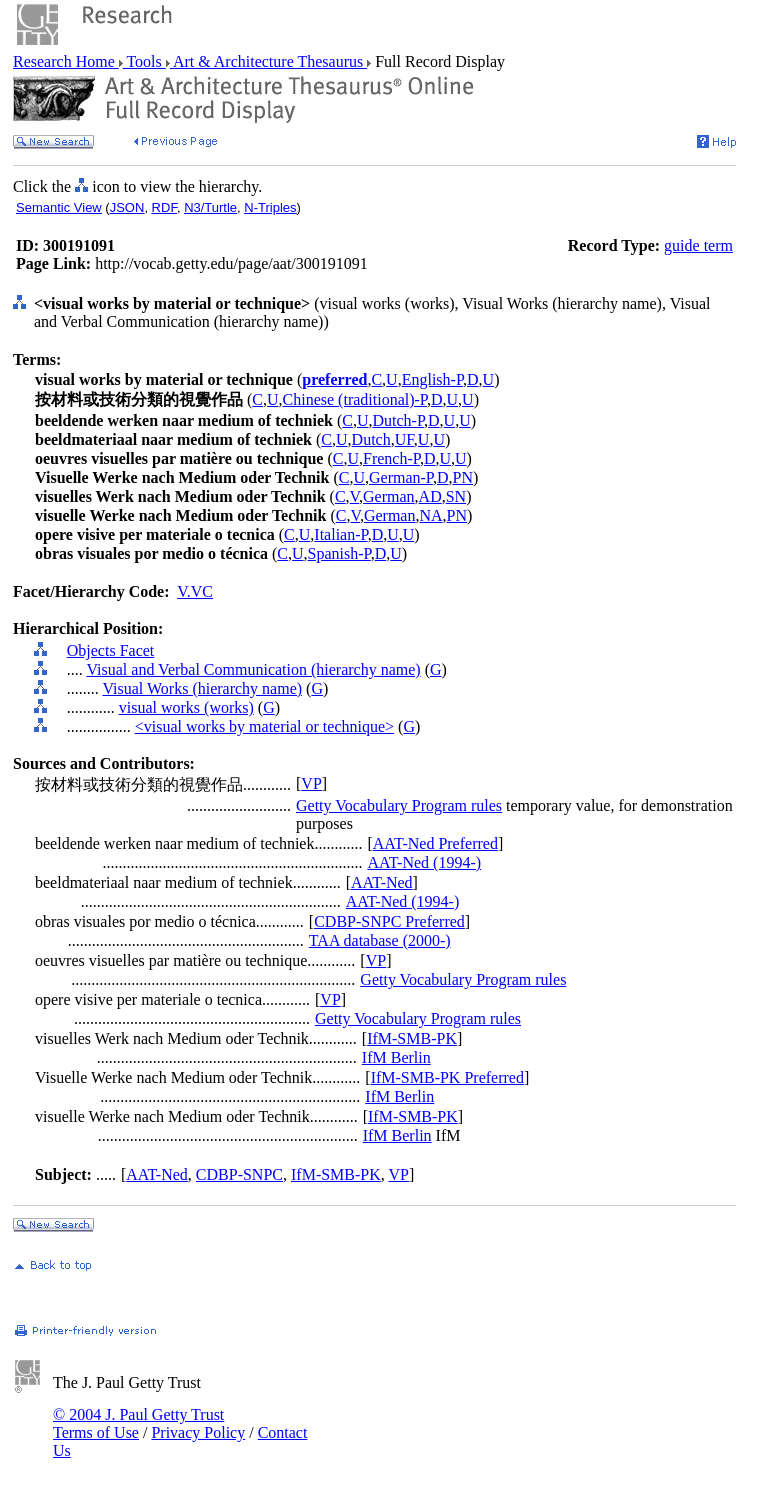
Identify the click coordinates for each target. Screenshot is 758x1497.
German (389, 496)
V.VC (195, 591)
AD (430, 496)
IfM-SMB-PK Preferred (447, 1077)
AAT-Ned (382, 882)
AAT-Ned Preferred (435, 843)
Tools (144, 61)
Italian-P (340, 534)
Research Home (66, 61)
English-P (432, 379)
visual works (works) (186, 707)
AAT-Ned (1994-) (424, 862)
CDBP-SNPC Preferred (389, 921)
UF (404, 439)
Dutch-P (398, 420)
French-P (391, 458)
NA (430, 515)
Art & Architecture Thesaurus (268, 61)
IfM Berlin (396, 1057)
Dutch (371, 439)
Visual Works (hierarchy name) (202, 688)
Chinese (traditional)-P (355, 399)
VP (311, 783)
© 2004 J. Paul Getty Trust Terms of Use (138, 1423)
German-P (401, 477)
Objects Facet (111, 650)
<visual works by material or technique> (264, 726)
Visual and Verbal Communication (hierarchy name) (253, 669)
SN (456, 496)
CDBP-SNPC (239, 1174)
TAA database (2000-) (380, 940)
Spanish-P (339, 553)
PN (463, 477)
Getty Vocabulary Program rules (399, 805)
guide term (698, 245)
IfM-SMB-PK (412, 1038)
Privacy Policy (198, 1432)
